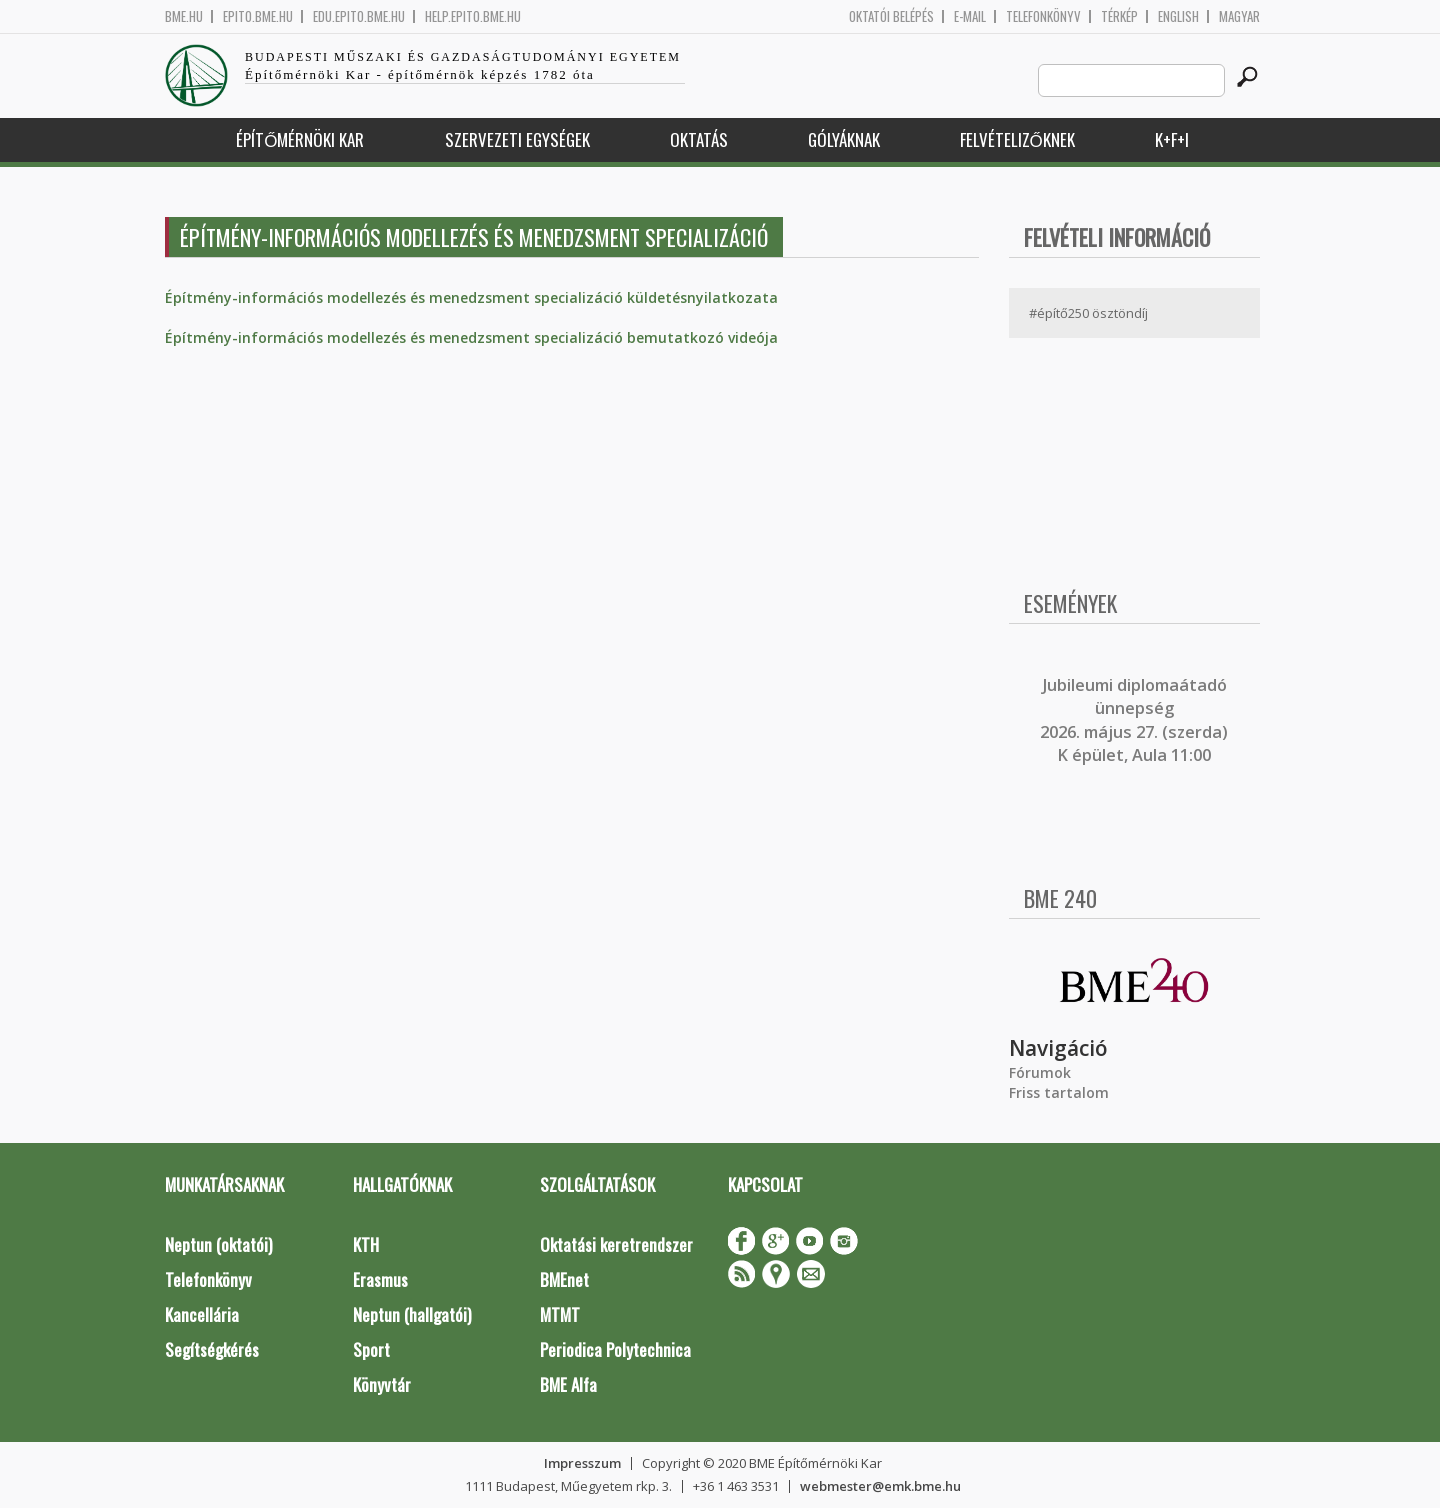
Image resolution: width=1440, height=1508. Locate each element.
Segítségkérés (212, 1349)
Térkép (1119, 16)
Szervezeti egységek (517, 139)
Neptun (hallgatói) (412, 1314)
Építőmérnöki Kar (300, 139)
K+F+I (1172, 139)
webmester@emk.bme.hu (880, 1486)
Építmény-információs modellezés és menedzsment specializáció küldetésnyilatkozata (471, 297)
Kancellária (202, 1314)
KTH (366, 1244)
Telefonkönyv (1043, 16)
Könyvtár (382, 1384)
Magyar (1239, 16)
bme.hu (184, 16)
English (1178, 16)
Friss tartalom (1059, 1092)
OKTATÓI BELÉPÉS (891, 16)
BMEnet (564, 1279)
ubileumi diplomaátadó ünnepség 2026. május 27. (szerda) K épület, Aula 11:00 (1134, 720)
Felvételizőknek (1017, 139)
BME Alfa (568, 1384)
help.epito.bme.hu (473, 16)
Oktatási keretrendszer (616, 1244)
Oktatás (699, 139)
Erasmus (380, 1279)
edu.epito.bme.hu (359, 16)
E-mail (970, 16)
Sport (371, 1349)
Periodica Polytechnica (615, 1349)
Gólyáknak (844, 139)
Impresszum (582, 1463)
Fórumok (1040, 1072)
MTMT (560, 1314)
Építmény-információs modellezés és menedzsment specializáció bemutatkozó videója (471, 337)
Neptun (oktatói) (218, 1244)
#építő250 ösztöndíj (1088, 313)
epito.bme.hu (258, 16)
